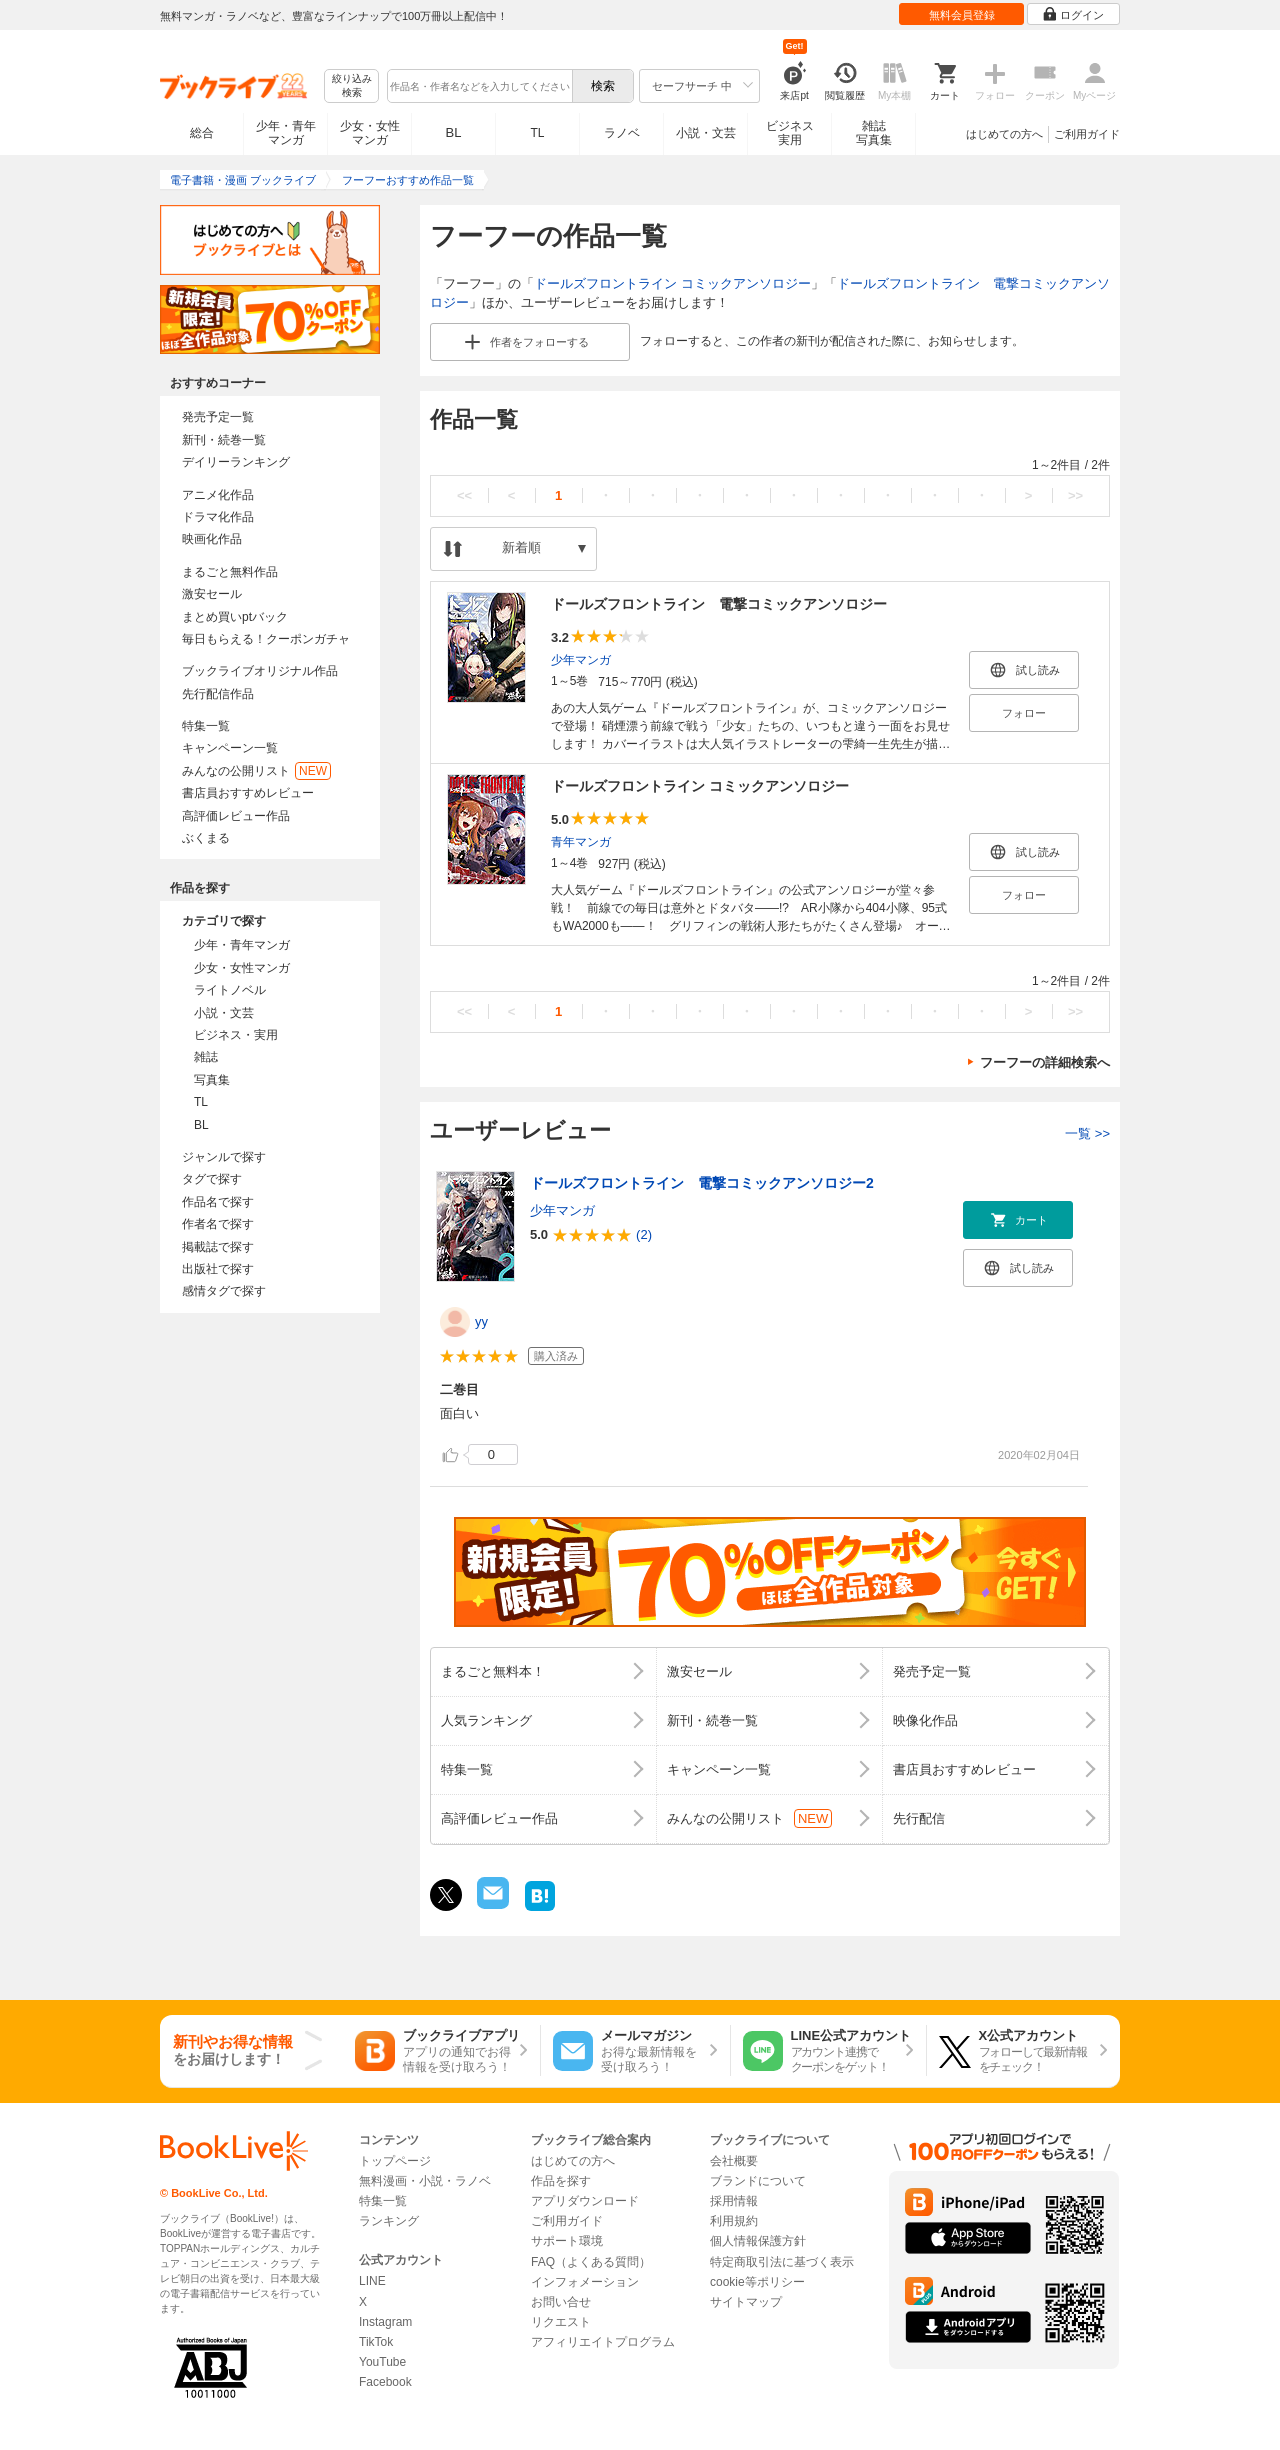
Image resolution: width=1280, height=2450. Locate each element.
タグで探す (212, 1179)
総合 (202, 133)
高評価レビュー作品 (236, 816)
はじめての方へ (1004, 134)
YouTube (382, 2362)
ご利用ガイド (1087, 134)
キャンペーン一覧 (230, 748)
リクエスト (561, 2322)
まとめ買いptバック (235, 617)
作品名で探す (218, 1202)
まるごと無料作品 (230, 572)
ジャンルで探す (224, 1157)
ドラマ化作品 (218, 517)
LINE (372, 2281)
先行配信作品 (218, 694)
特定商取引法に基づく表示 (782, 2262)
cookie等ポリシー (757, 2282)
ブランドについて (758, 2181)
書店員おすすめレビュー (248, 793)
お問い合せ (561, 2302)
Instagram (385, 2322)
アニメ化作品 (218, 495)
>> (1075, 495)
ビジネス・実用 (236, 1035)
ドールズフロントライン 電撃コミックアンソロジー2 (702, 1183)
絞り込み (352, 86)
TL (537, 133)
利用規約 (734, 2221)
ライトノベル (230, 990)
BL (454, 132)
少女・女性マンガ (370, 133)
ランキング (389, 2221)
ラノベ (622, 133)
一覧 (1087, 1133)
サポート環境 (567, 2241)
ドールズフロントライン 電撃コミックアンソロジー (719, 604)
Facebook (385, 2382)
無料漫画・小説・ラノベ (425, 2181)
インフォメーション (585, 2282)
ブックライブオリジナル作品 (260, 671)
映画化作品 (212, 539)
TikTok (376, 2342)
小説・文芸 (706, 133)
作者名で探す (218, 1224)
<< (464, 495)
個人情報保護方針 (758, 2241)
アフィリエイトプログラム (603, 2342)
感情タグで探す (224, 1291)
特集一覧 (206, 726)
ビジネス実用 (790, 133)
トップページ (395, 2161)
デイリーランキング (236, 462)
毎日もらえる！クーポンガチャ (266, 639)
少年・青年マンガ (286, 133)
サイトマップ (746, 2302)
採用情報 (734, 2201)
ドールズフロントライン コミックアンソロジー (672, 283)
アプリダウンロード (585, 2201)
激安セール (212, 594)
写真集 (212, 1080)
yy (481, 1321)
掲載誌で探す (218, 1247)
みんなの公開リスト (256, 771)
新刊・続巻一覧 (224, 440)
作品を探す (561, 2181)
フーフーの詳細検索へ (1045, 1062)
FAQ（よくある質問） (591, 2262)
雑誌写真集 (874, 133)
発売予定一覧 (218, 417)
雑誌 (206, 1057)
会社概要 (734, 2161)
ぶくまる (206, 838)
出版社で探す (218, 1269)
